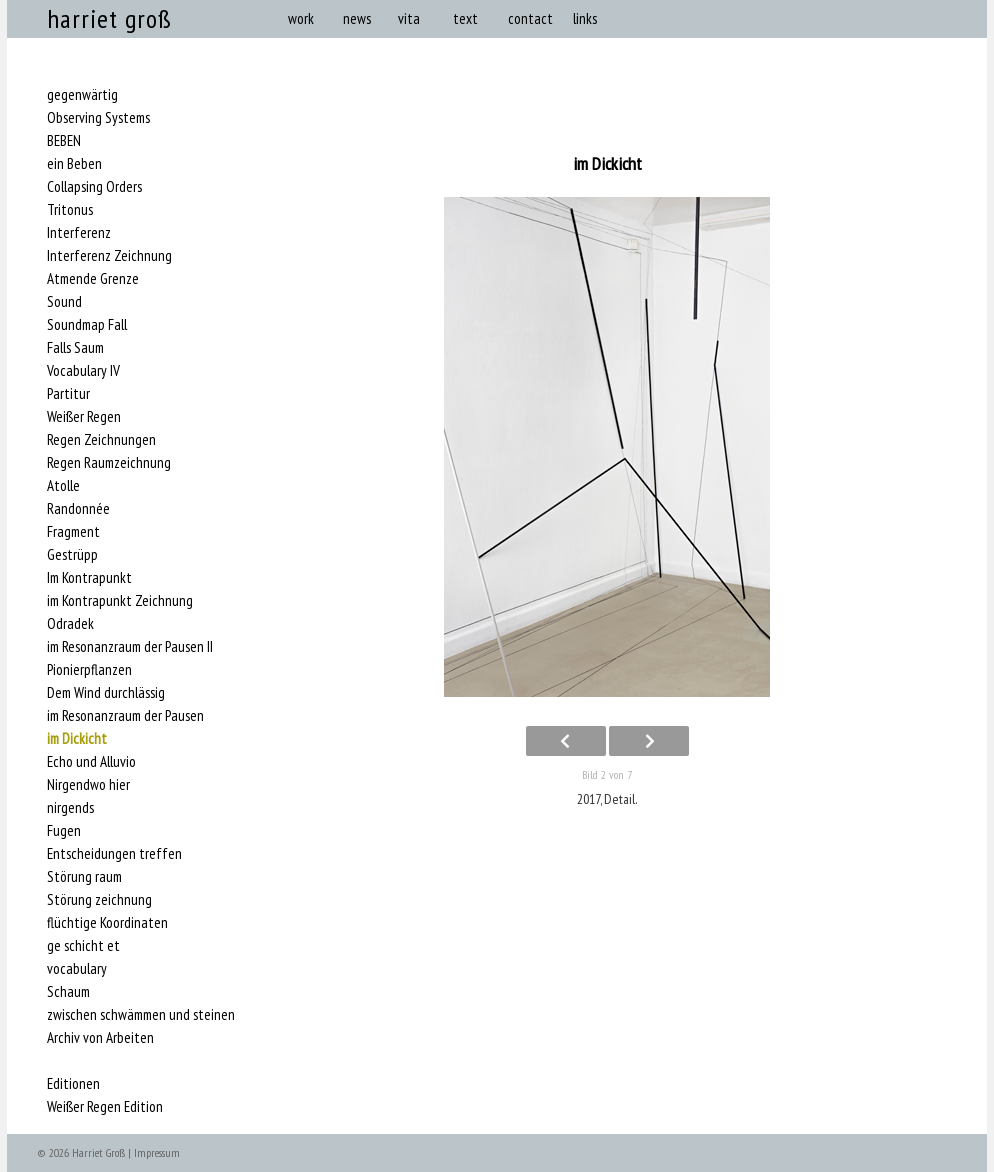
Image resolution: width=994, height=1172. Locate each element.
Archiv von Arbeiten (100, 1038)
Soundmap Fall (87, 325)
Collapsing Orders (94, 187)
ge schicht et (83, 946)
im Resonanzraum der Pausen (125, 716)
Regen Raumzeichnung (109, 463)
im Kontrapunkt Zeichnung (120, 601)
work (301, 18)
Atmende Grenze (93, 279)
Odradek (70, 624)
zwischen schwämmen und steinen (141, 1015)
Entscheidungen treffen (114, 854)
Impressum (157, 1152)
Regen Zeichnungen (101, 440)
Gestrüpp (72, 555)
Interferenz (79, 233)
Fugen (64, 831)
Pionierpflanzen (89, 670)
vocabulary (77, 969)
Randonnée (78, 509)
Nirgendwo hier (88, 785)
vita (409, 18)
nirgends (70, 808)
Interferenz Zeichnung (109, 256)
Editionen (73, 1084)
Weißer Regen (84, 417)
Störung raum (84, 877)
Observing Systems (98, 118)
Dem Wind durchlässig (106, 693)
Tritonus (70, 210)
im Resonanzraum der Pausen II (130, 647)
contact (530, 18)
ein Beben (74, 164)
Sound (64, 302)
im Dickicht (77, 739)
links (585, 18)
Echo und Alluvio (91, 762)
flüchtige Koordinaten (107, 923)
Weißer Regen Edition (105, 1107)
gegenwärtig (82, 95)
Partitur (68, 394)
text (465, 18)
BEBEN (64, 141)
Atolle (63, 486)
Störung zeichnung (99, 900)
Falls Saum (75, 348)
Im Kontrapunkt (89, 578)
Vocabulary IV (83, 371)
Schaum (68, 992)
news (357, 18)
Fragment (73, 532)
